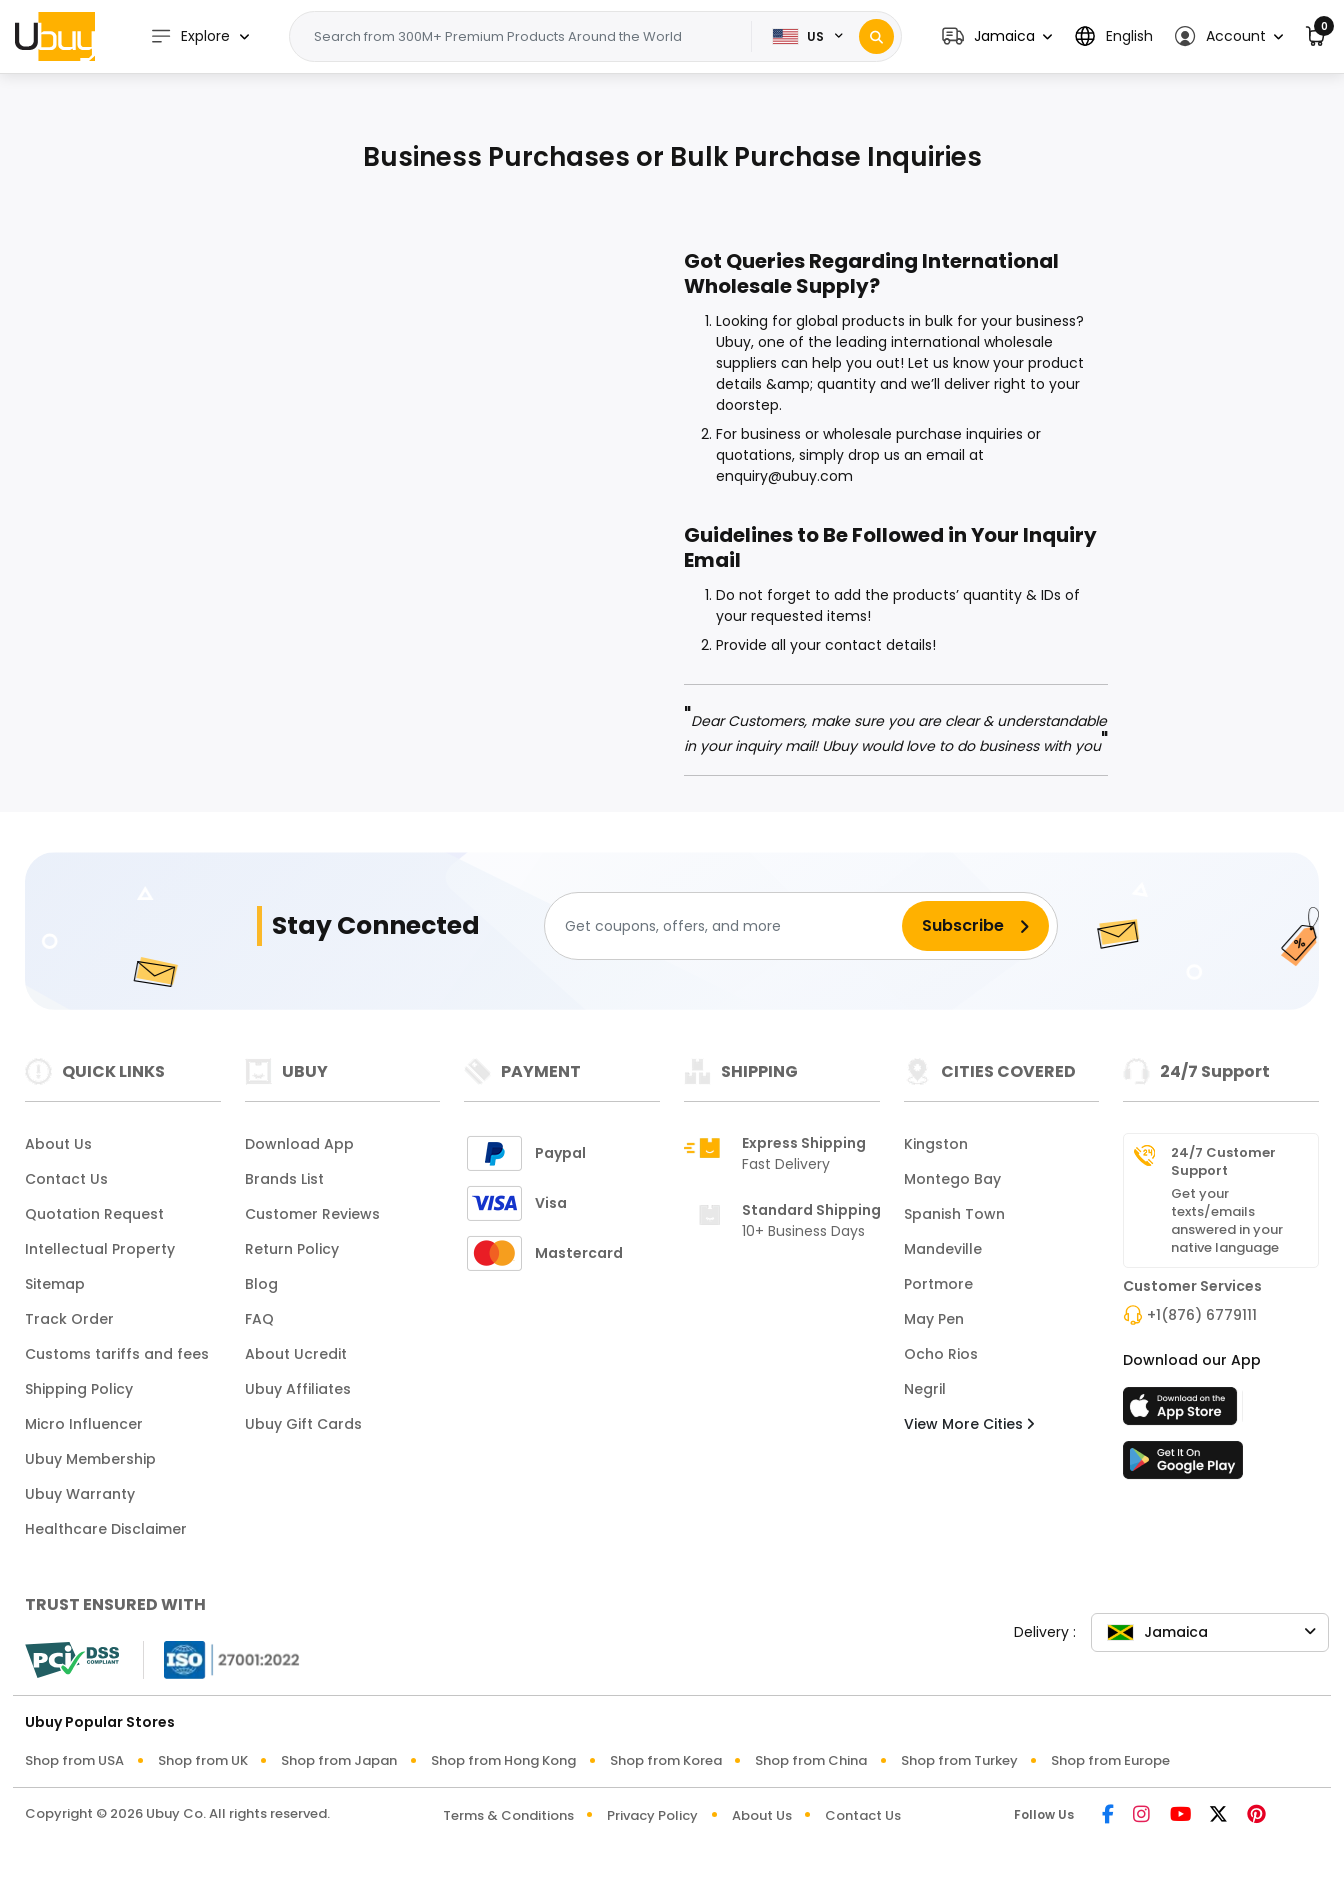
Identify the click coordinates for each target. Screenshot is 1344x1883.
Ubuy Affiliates (298, 1389)
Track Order (69, 1319)
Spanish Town (954, 1214)
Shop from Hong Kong (503, 1760)
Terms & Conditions (508, 1815)
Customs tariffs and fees (117, 1354)
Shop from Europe (1110, 1760)
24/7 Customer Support (1223, 1162)
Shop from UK (203, 1760)
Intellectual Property (100, 1249)
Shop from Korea (666, 1760)
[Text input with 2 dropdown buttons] (526, 37)
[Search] (876, 36)
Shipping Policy (79, 1389)
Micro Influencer (84, 1424)
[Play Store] (1183, 1466)
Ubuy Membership (90, 1459)
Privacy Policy (652, 1815)
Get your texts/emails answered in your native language (1227, 1221)
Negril (925, 1389)
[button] (997, 36)
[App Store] (1183, 1412)
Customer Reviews (312, 1214)
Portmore (938, 1284)
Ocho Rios (941, 1354)
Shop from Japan (339, 1760)
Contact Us (66, 1179)
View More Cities (969, 1424)
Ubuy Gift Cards (303, 1424)
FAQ (259, 1319)
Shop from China (811, 1760)
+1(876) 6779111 (1202, 1315)
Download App (299, 1144)
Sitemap (55, 1284)
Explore (190, 36)
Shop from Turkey (959, 1760)
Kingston (936, 1144)
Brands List (284, 1179)
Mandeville (943, 1249)
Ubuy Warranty (80, 1494)
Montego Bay (952, 1179)
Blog (261, 1284)
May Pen (934, 1319)
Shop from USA (74, 1760)
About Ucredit (296, 1354)
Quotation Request (94, 1214)
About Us (58, 1144)
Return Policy (292, 1249)
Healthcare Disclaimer (106, 1529)
